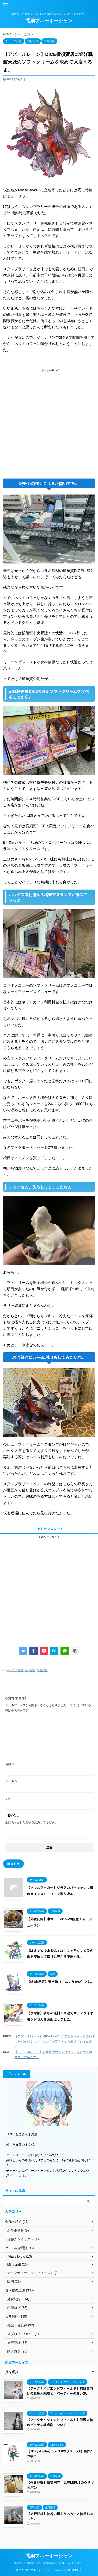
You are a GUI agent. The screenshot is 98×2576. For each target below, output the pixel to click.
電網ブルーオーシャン (49, 20)
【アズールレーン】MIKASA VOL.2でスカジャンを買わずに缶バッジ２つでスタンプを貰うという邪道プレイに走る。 (55, 2041)
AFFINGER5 (74, 2569)
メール (11, 1781)
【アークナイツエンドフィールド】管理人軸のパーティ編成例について (60, 2422)
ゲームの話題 (15, 1670)
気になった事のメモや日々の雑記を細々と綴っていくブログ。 (49, 2562)
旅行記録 (30, 1670)
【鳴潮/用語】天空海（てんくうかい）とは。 (60, 1981)
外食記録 (42, 1670)
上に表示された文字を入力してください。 (32, 1822)
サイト (9, 1798)
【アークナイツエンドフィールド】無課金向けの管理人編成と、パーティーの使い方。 (60, 2391)
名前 (10, 1764)
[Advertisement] (49, 421)
